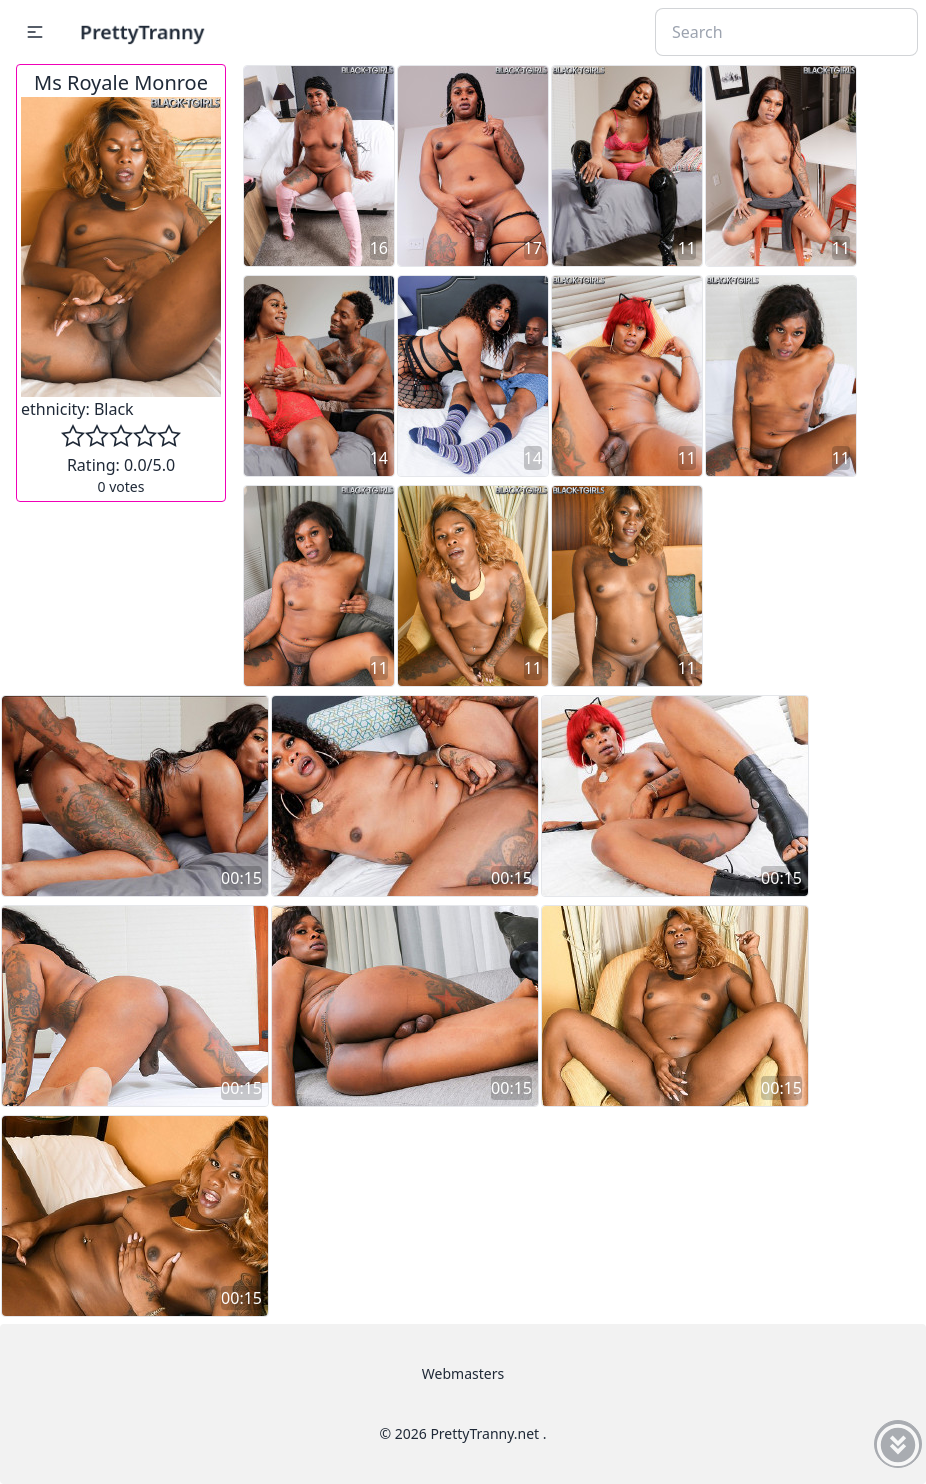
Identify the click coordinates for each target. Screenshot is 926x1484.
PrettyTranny (142, 31)
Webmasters (463, 1373)
